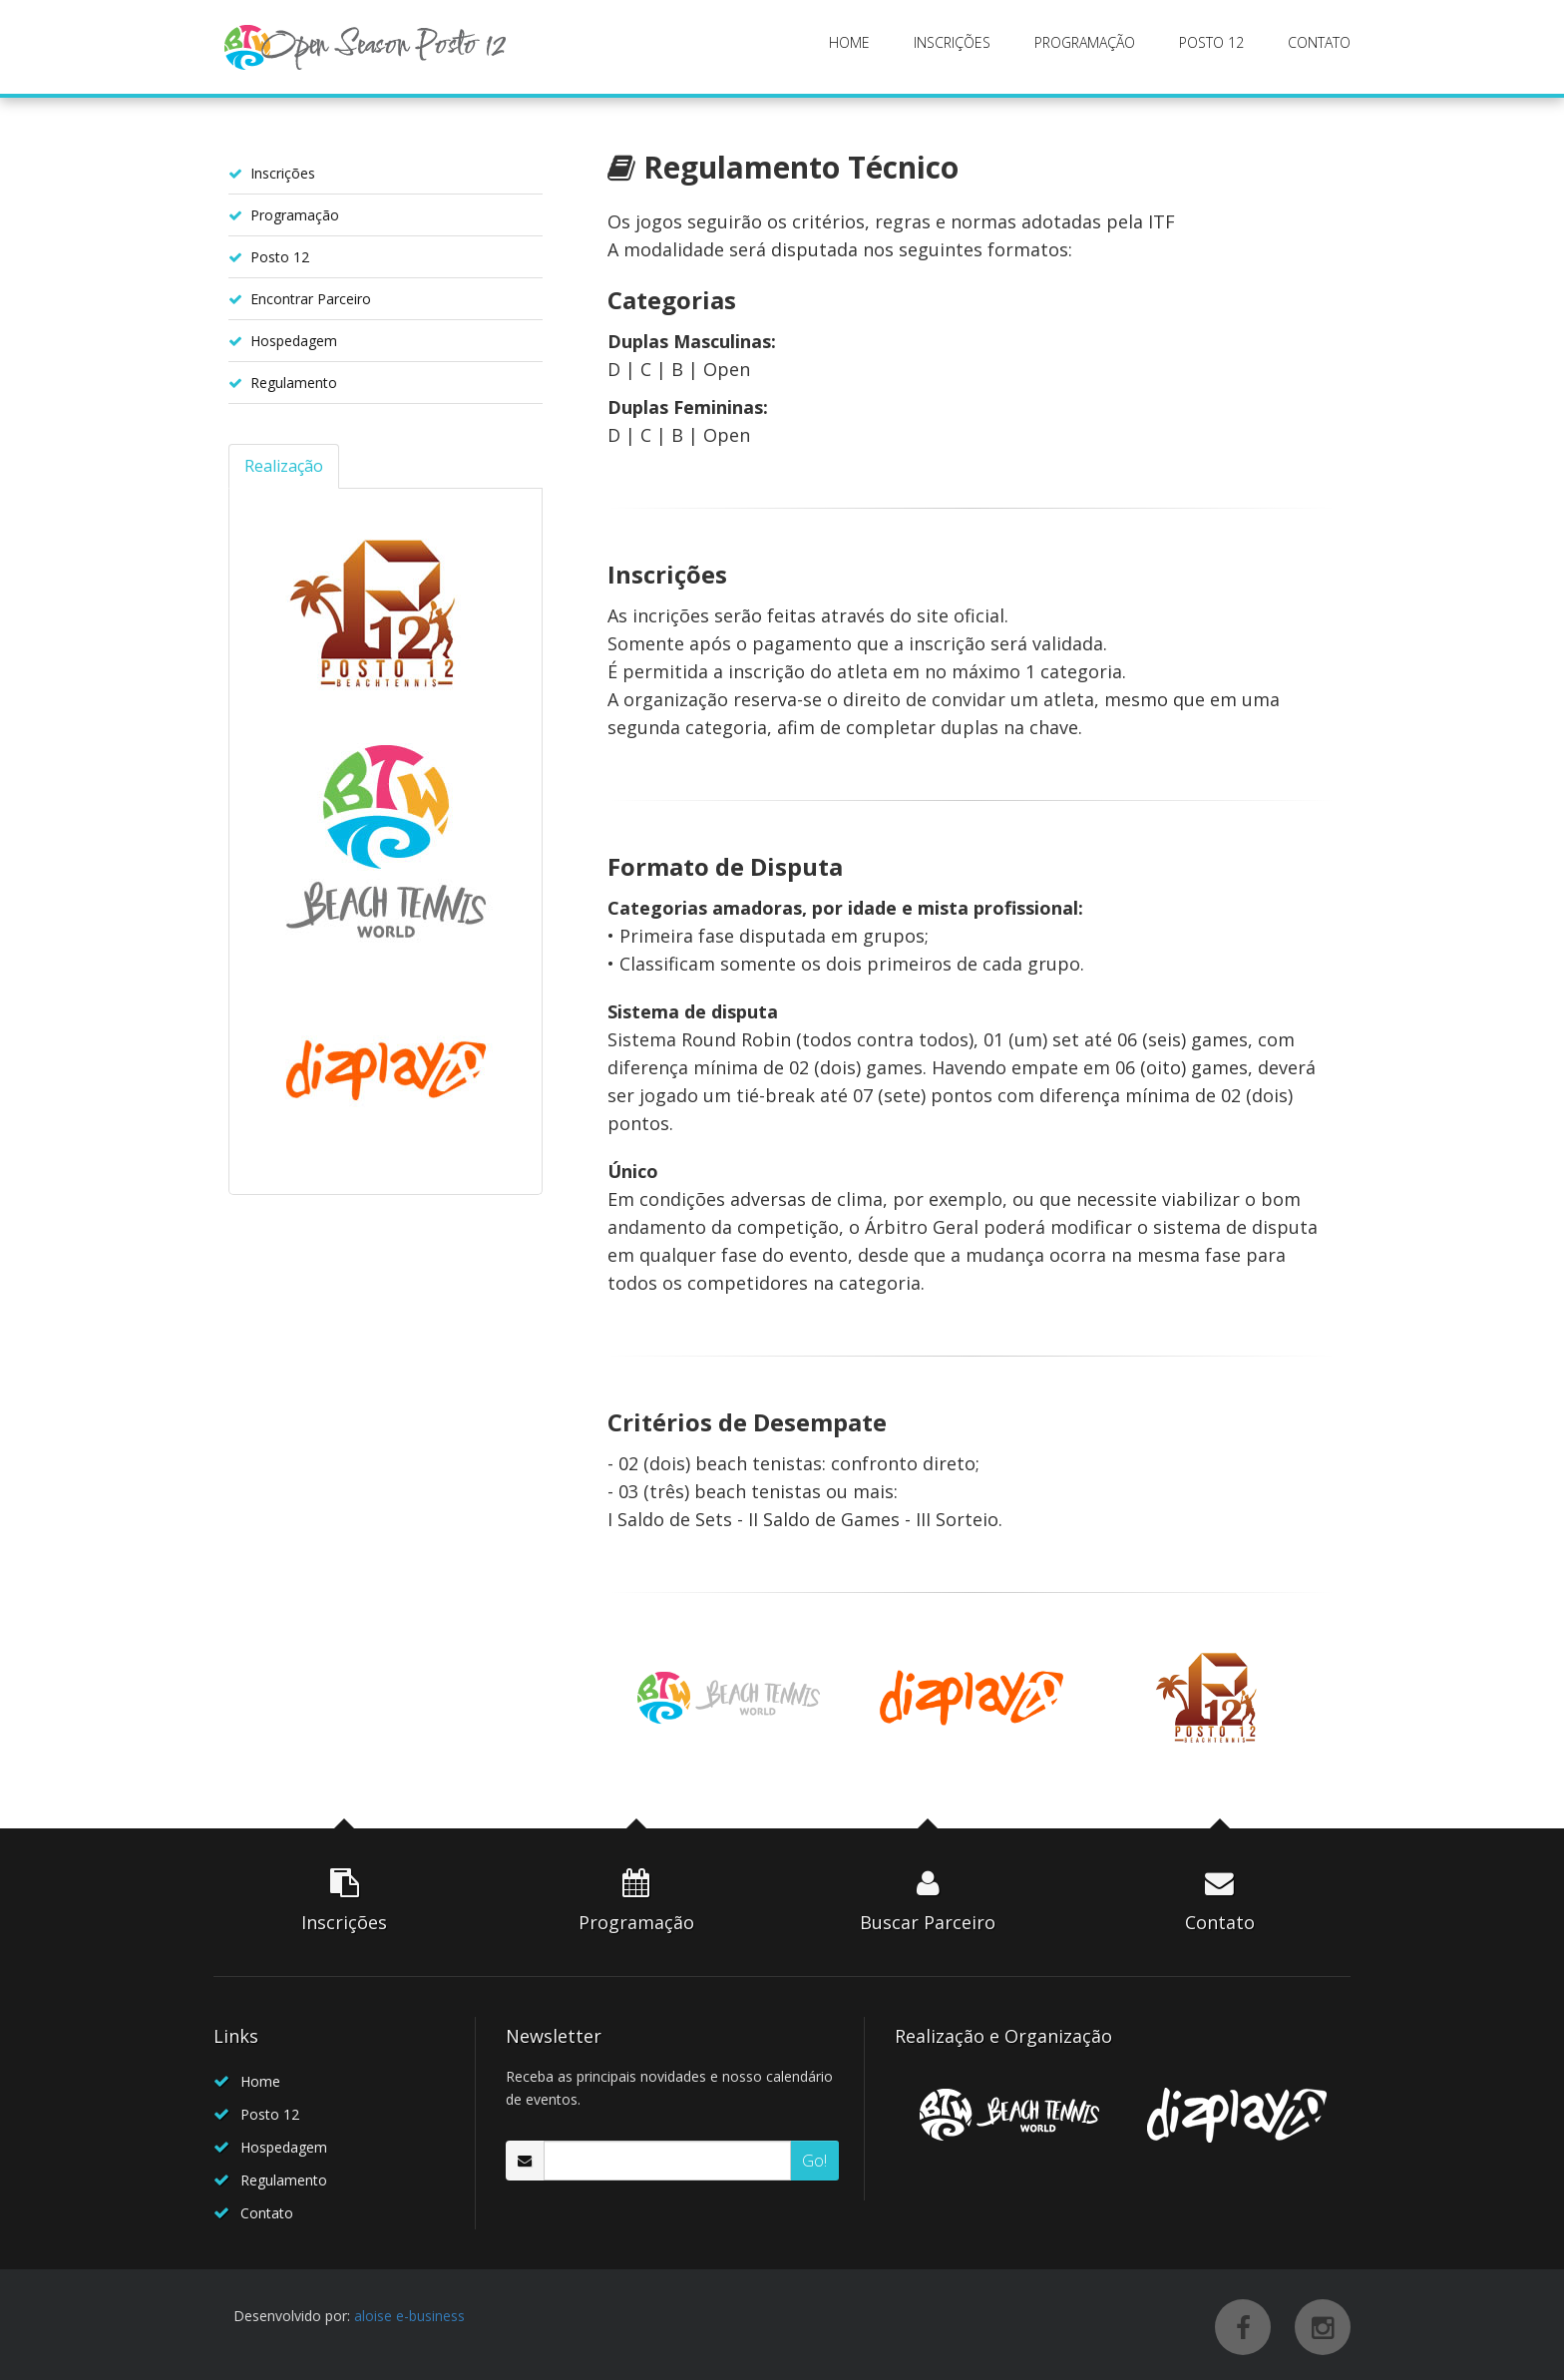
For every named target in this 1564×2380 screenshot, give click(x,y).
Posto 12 (279, 256)
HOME (849, 42)
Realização (283, 466)
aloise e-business (409, 2315)
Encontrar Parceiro (310, 298)
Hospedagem (293, 340)
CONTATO (1319, 42)
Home (260, 2081)
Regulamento (293, 382)
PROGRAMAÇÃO (1084, 42)
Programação (294, 214)
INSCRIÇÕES (952, 42)
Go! (814, 2161)
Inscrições (282, 173)
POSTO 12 (1211, 42)
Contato (266, 2212)
